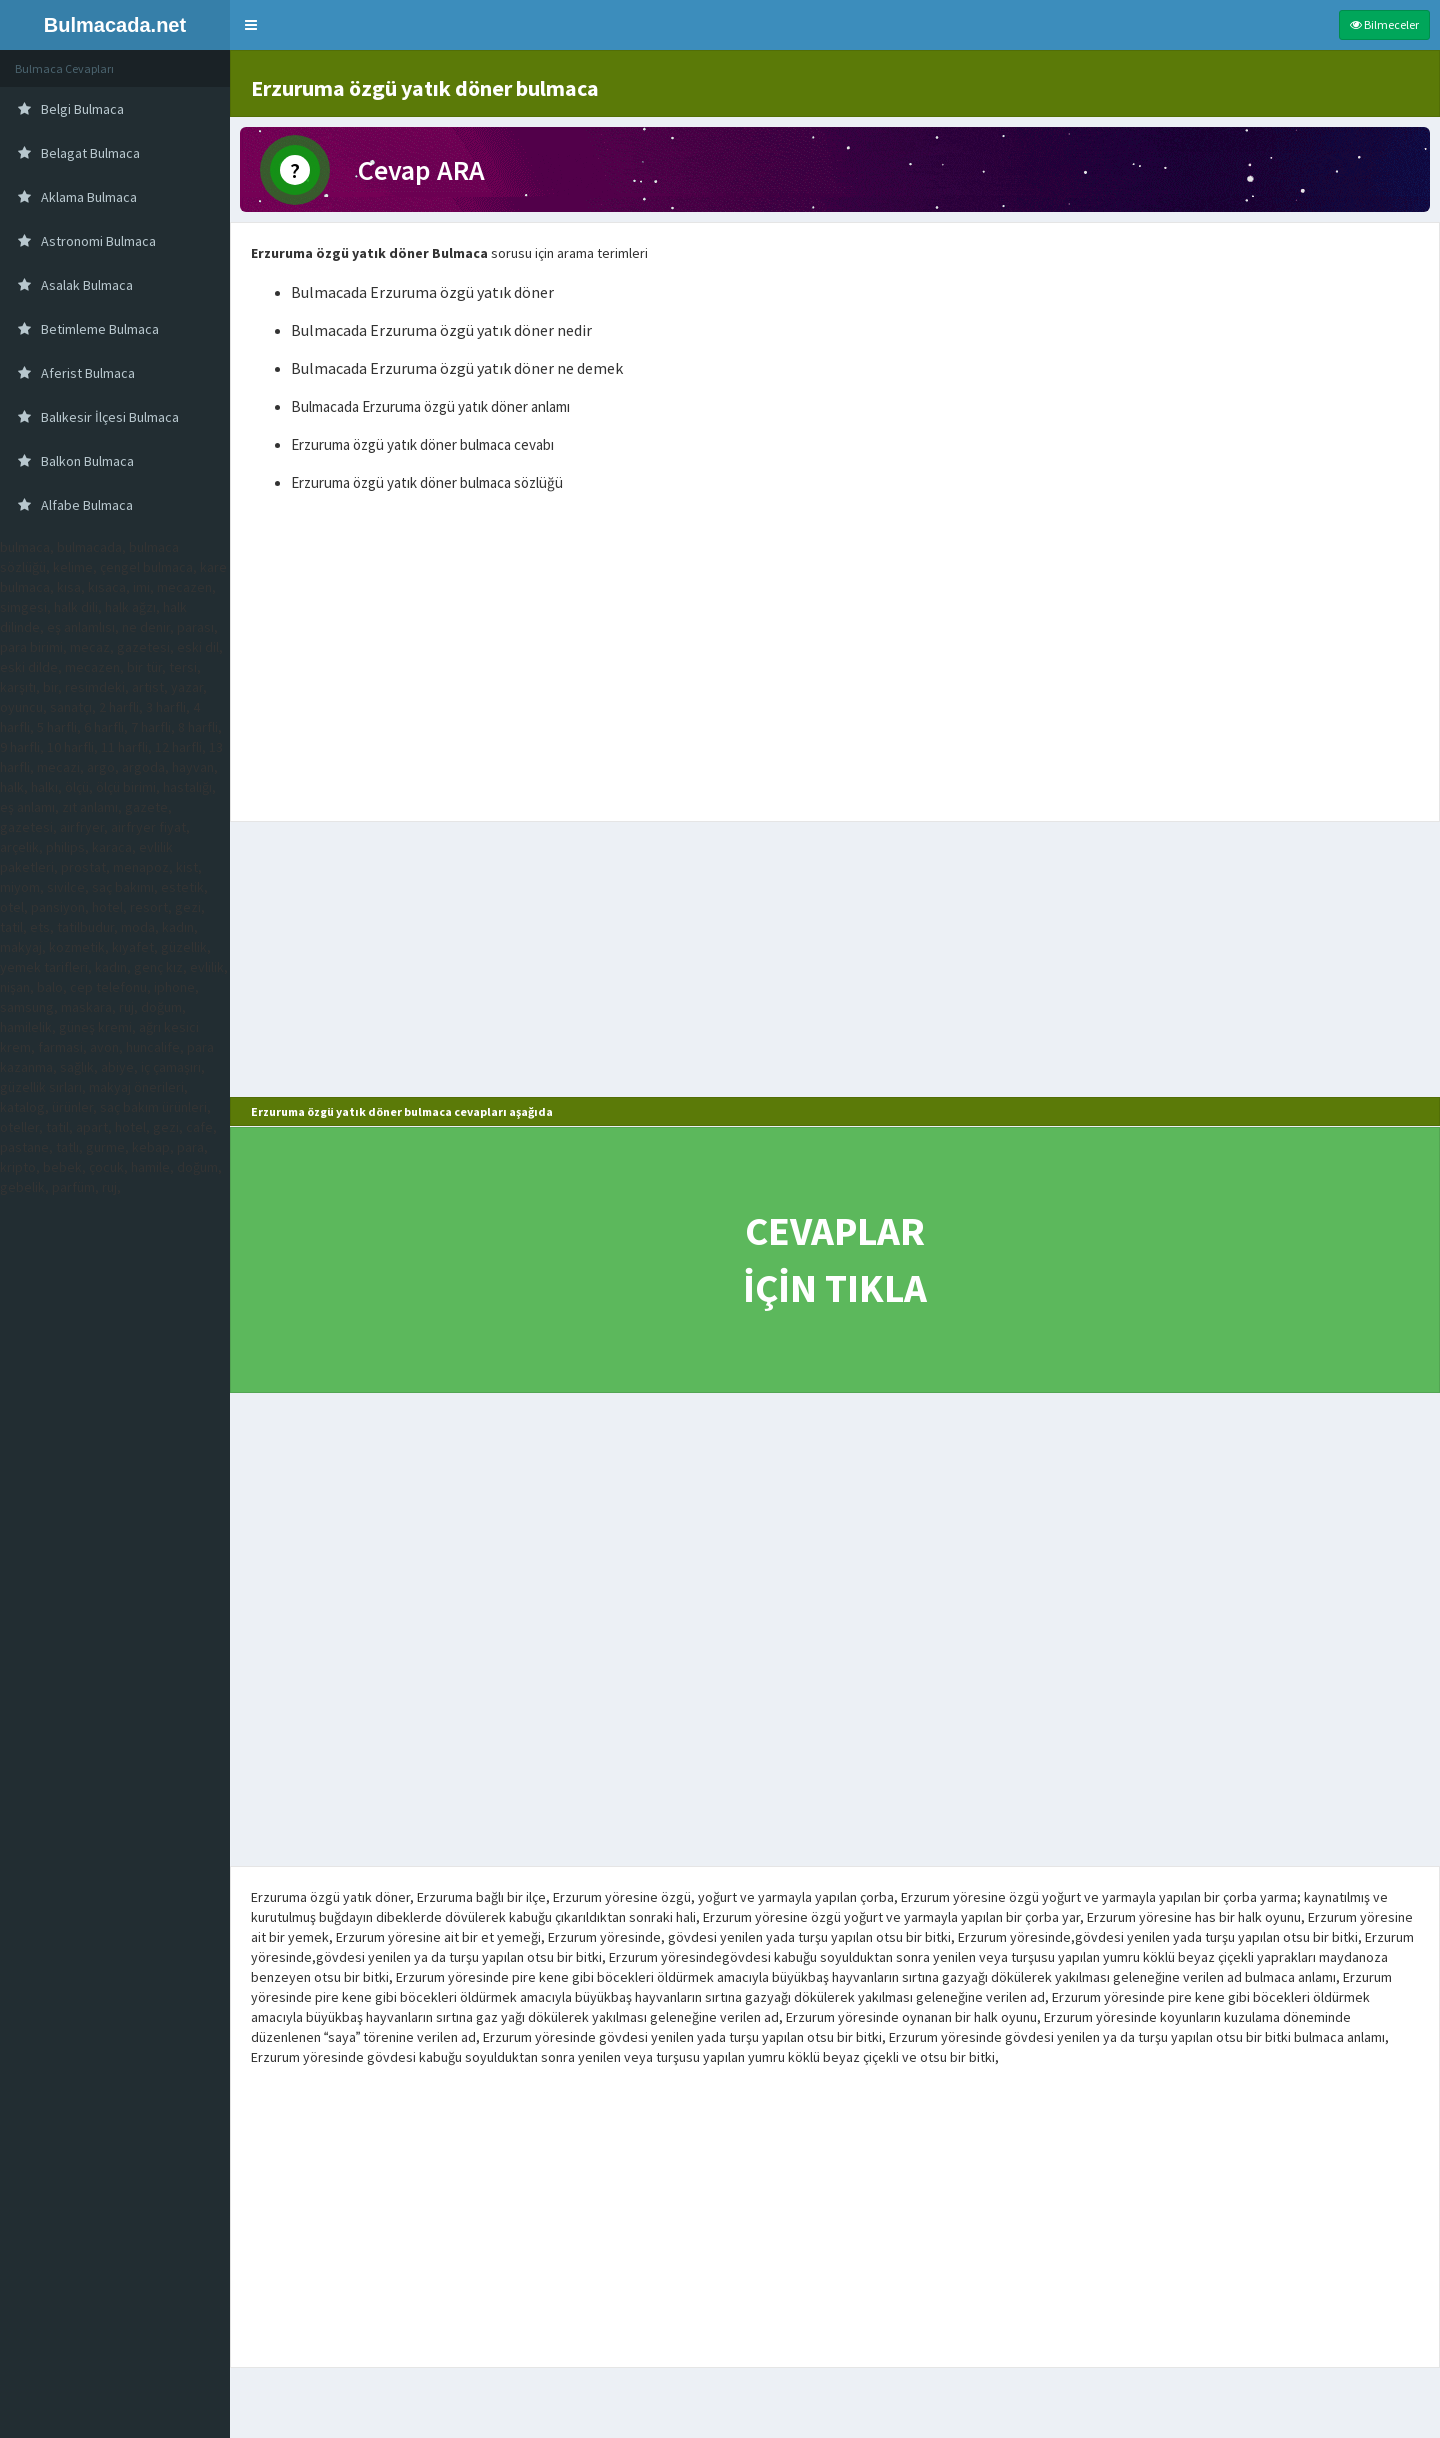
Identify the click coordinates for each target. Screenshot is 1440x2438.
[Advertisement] (835, 661)
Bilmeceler (1384, 24)
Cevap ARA (421, 170)
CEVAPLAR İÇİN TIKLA (835, 1259)
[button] (251, 25)
